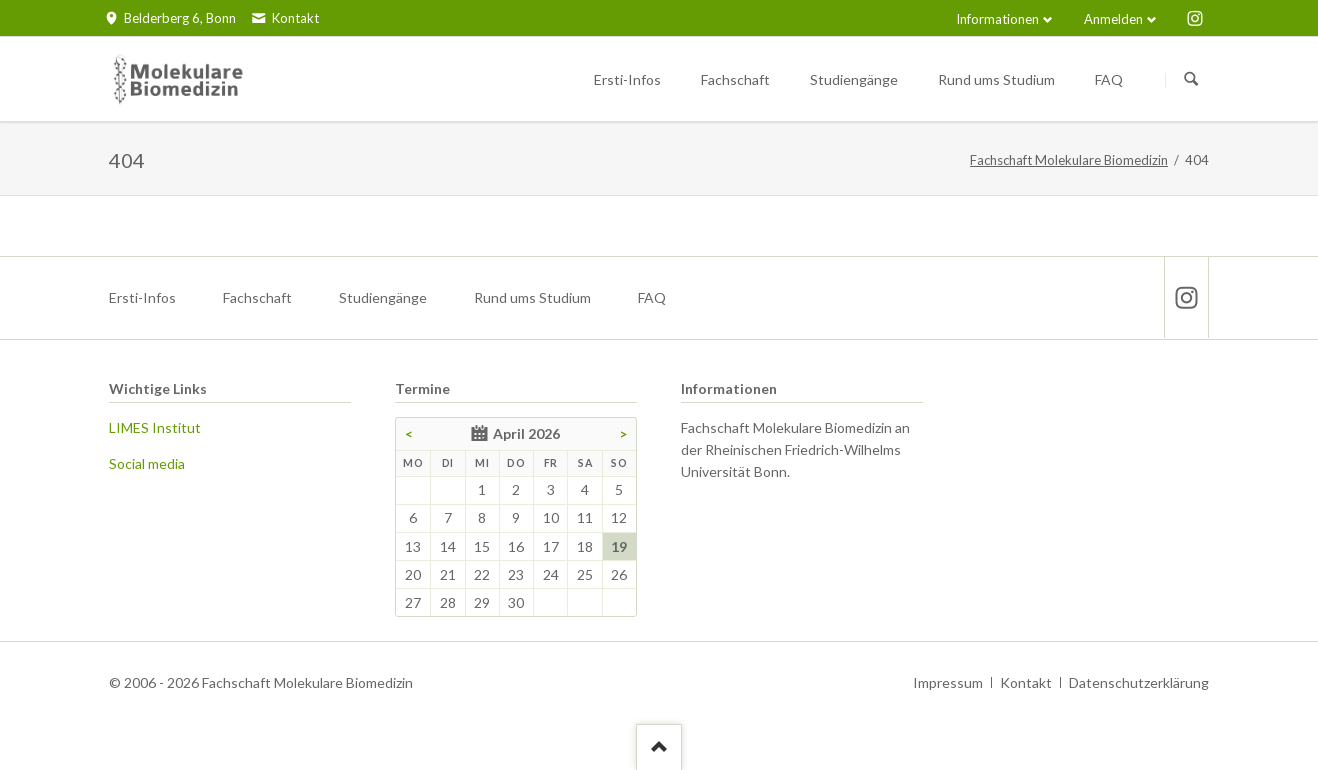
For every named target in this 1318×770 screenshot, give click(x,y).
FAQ (652, 297)
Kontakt (1026, 682)
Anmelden (1113, 19)
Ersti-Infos (142, 297)
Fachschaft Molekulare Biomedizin (1069, 160)
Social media (147, 463)
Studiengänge (383, 297)
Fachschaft (257, 297)
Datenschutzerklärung (1139, 682)
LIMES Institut (155, 427)
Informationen (997, 19)
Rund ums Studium (532, 297)
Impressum (948, 682)
